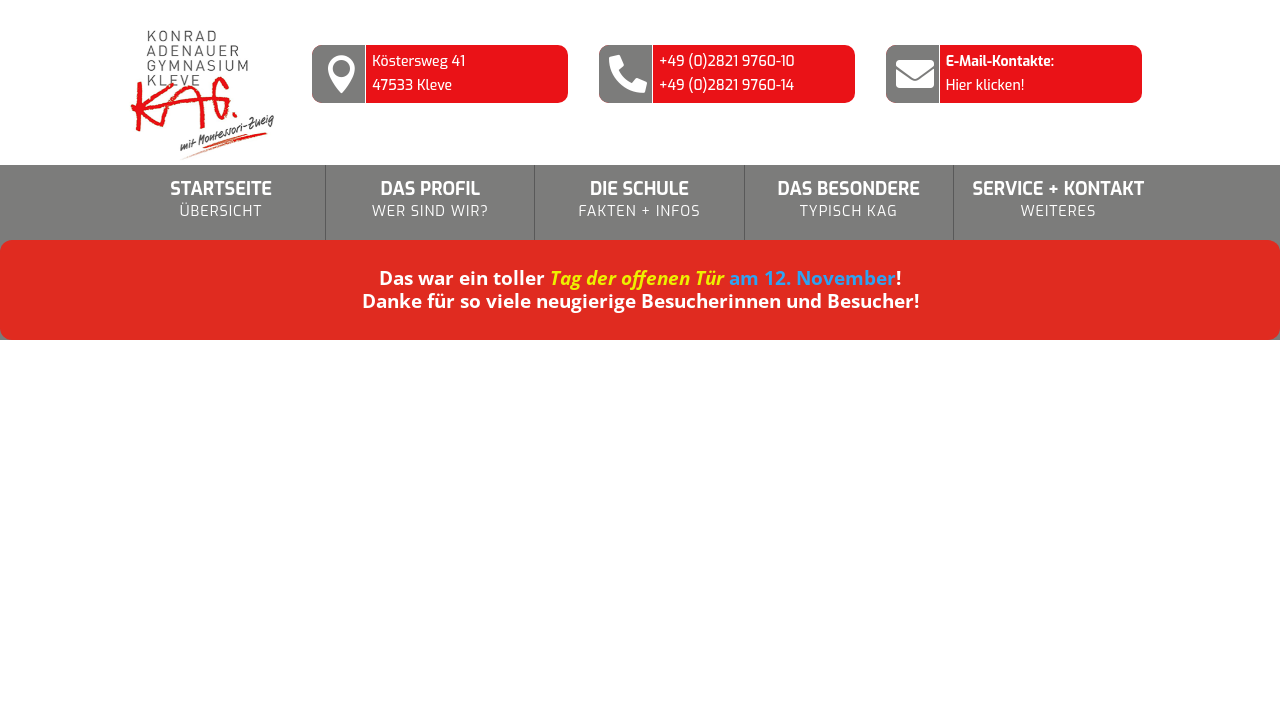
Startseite (221, 200)
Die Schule (639, 200)
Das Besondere (849, 200)
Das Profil (430, 200)
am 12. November (723, 278)
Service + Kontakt (1058, 200)
